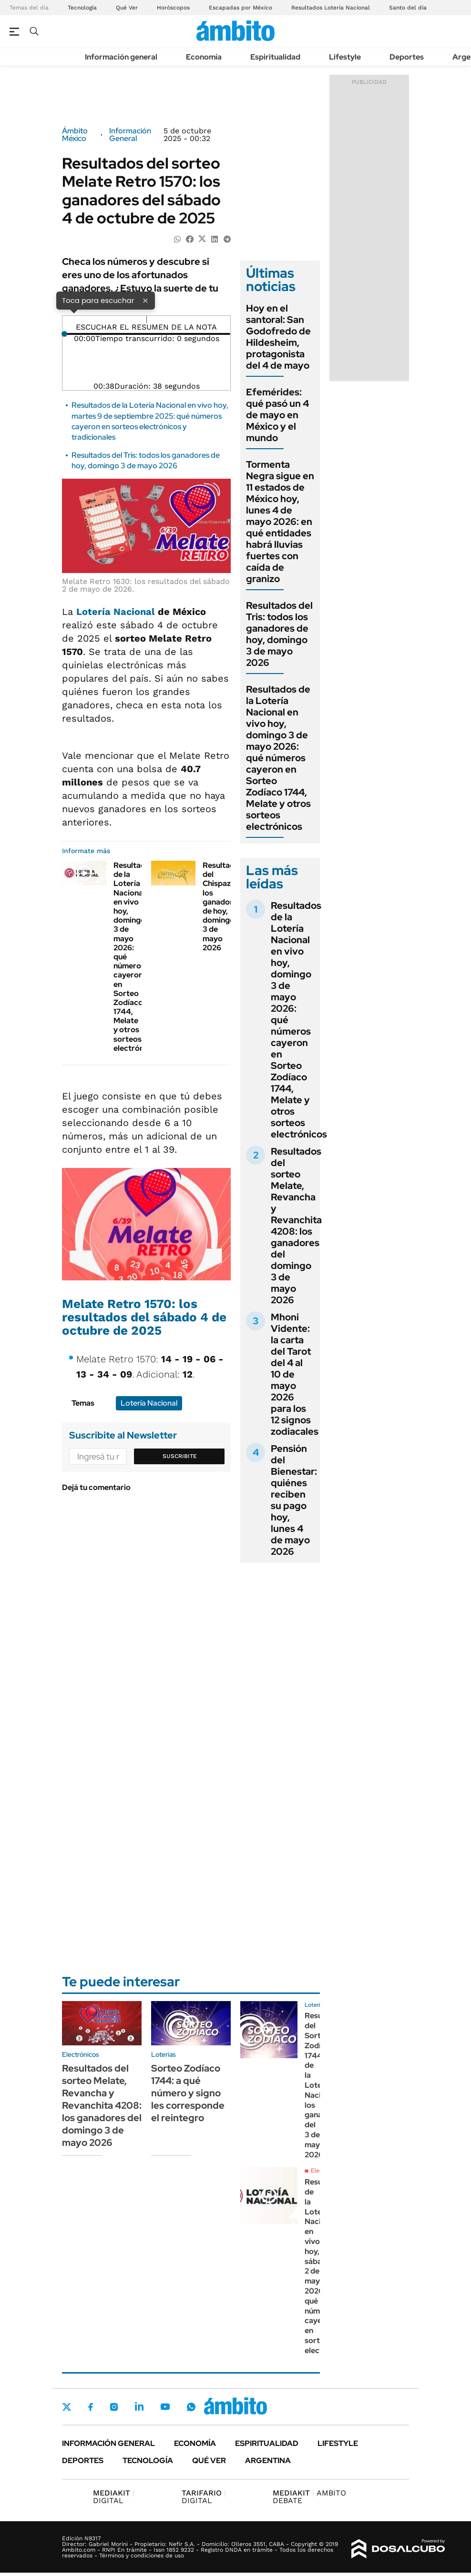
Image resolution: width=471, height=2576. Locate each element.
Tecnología (82, 7)
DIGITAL (113, 2496)
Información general (121, 57)
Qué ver (209, 2460)
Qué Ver (127, 7)
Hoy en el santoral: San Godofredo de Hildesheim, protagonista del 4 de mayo (278, 337)
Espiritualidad (275, 57)
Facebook (90, 2407)
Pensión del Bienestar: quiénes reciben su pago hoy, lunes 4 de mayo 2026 (294, 1500)
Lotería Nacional (115, 611)
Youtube (165, 2406)
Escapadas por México (240, 7)
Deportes (406, 57)
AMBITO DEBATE (309, 2496)
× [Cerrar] (145, 300)
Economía (204, 57)
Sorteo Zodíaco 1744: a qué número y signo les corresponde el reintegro (188, 2093)
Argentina (268, 2460)
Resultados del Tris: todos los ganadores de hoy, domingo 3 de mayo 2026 (146, 460)
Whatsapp (191, 2406)
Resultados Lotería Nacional (330, 7)
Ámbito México (75, 134)
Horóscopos (173, 7)
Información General (130, 134)
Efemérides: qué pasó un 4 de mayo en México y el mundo (277, 415)
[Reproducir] (146, 319)
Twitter (67, 2407)
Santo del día (408, 7)
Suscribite (180, 1456)
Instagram (114, 2406)
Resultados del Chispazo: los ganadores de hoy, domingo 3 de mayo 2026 (223, 906)
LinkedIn (139, 2406)
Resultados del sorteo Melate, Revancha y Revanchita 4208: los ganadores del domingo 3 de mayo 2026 (296, 1225)
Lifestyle (345, 57)
